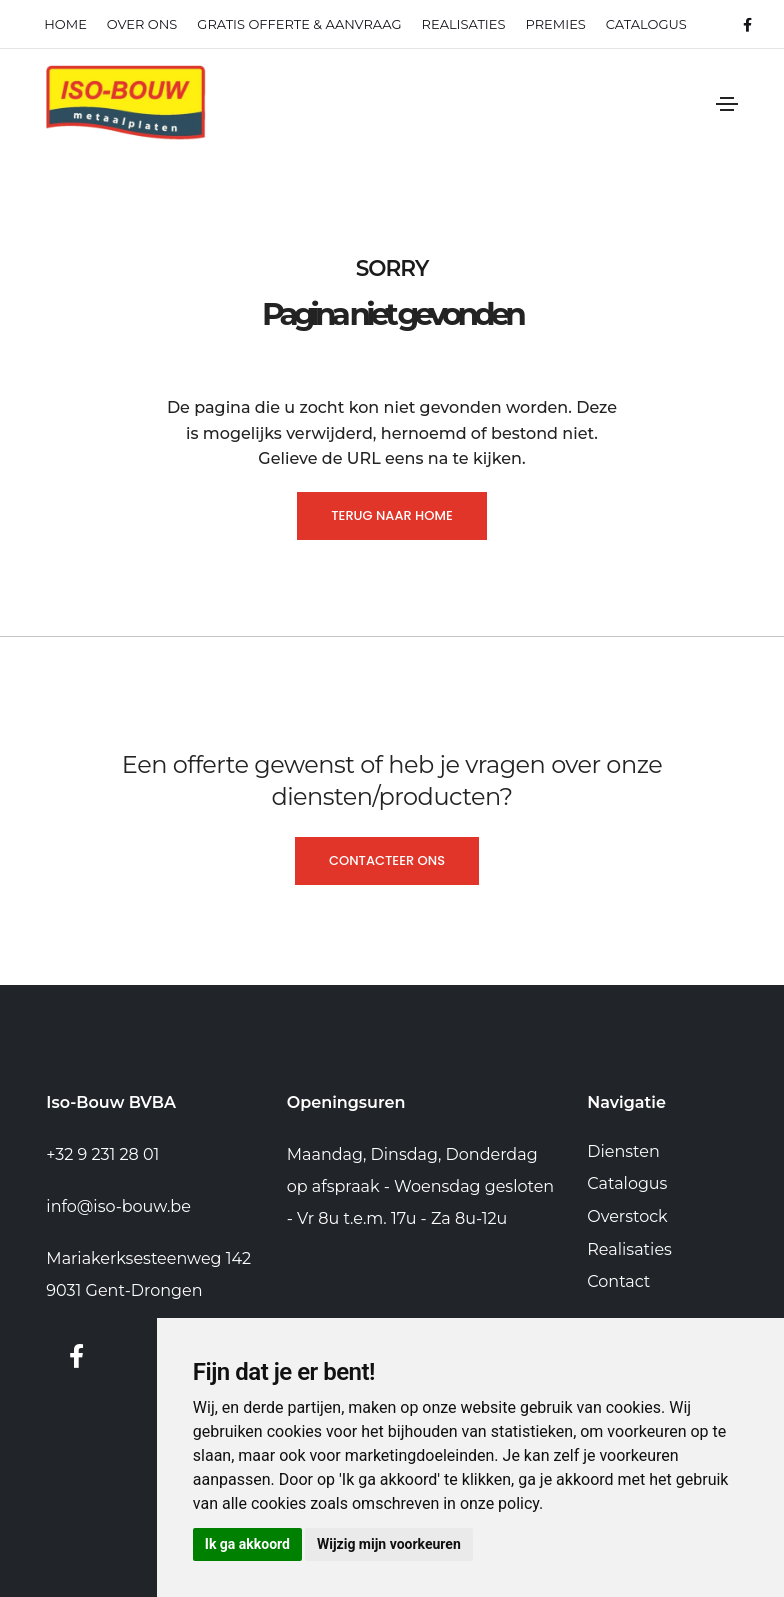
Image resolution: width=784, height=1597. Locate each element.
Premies (555, 24)
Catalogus (646, 24)
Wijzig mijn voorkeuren (389, 1544)
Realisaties (629, 1249)
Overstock (627, 1216)
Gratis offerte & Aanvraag (299, 24)
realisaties (464, 24)
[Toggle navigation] (727, 104)
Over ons (142, 24)
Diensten (623, 1151)
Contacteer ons (387, 860)
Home (65, 24)
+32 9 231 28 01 (102, 1154)
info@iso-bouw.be (118, 1206)
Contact (618, 1281)
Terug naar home (392, 515)
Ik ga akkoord (247, 1544)
